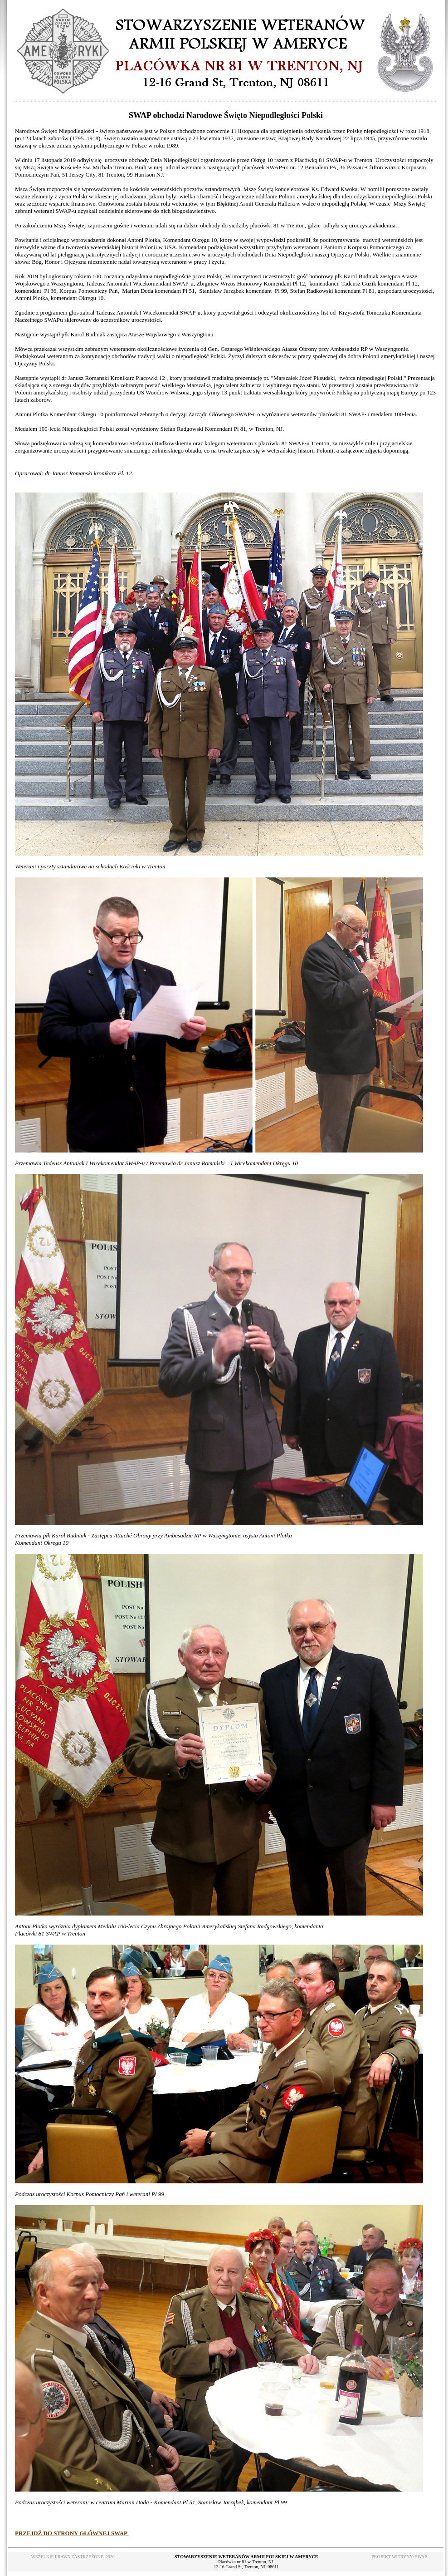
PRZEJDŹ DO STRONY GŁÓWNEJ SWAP (72, 2533)
